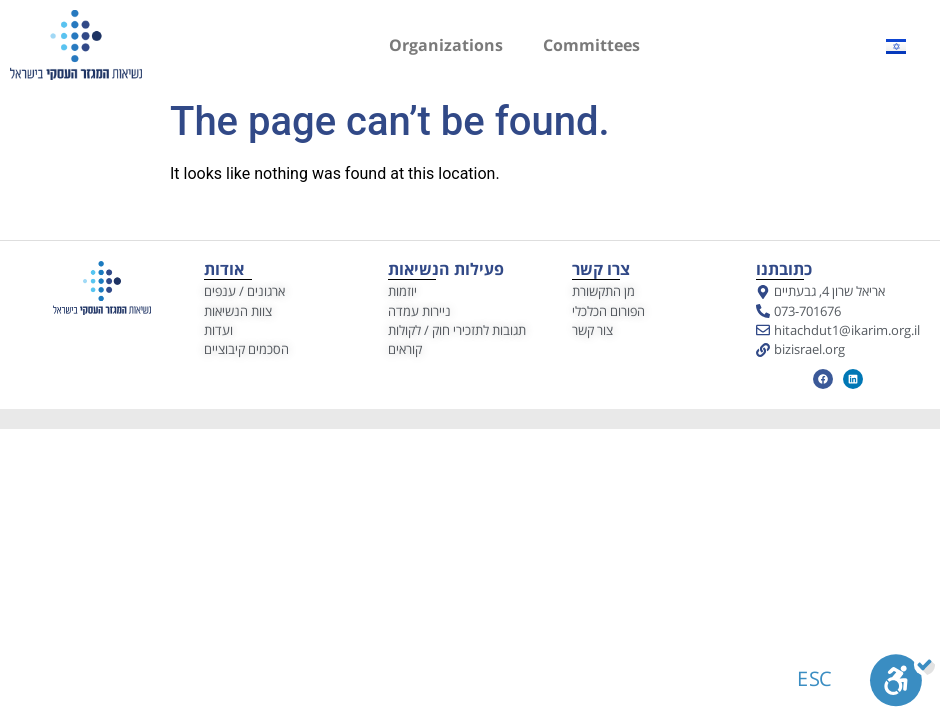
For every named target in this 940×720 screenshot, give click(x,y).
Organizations (446, 45)
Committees (591, 45)
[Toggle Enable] (902, 685)
